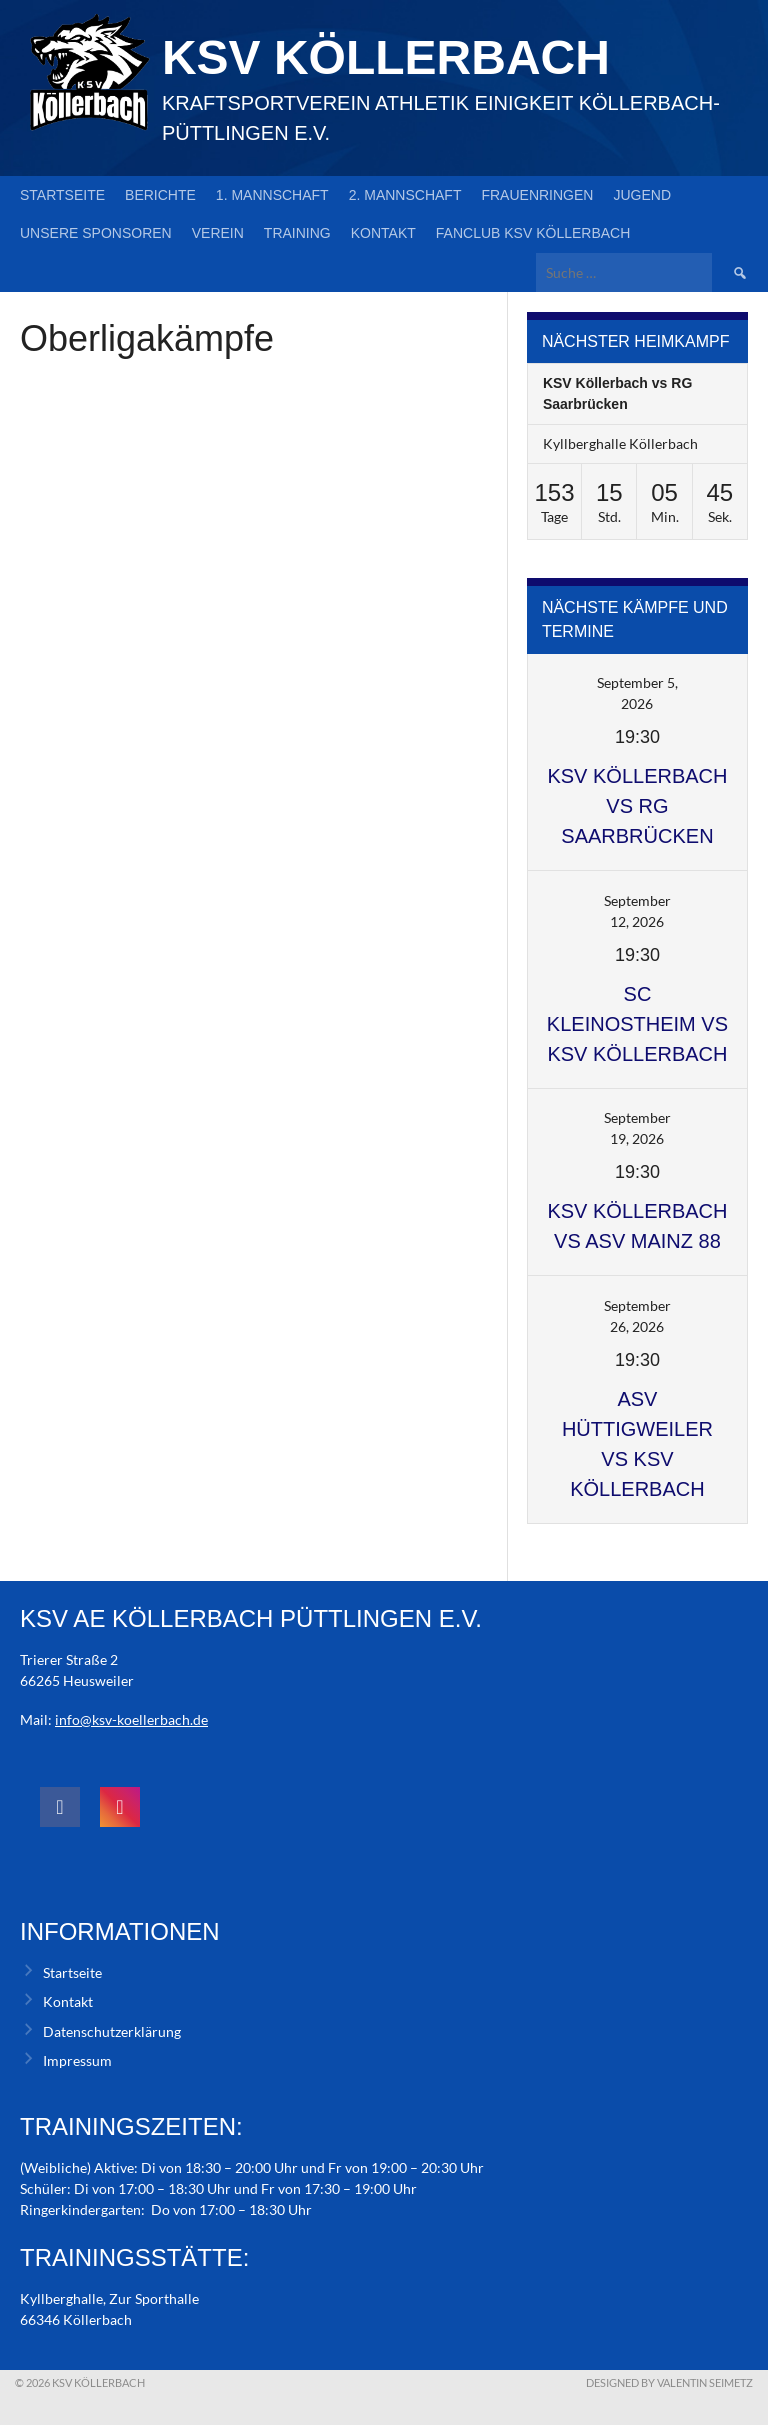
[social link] (60, 1807)
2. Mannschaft (405, 195)
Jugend (642, 195)
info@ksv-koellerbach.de (131, 1719)
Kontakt (383, 233)
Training (297, 233)
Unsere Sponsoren (96, 233)
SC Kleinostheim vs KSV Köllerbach (637, 1024)
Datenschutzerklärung (112, 2031)
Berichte (160, 195)
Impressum (77, 2060)
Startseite (62, 195)
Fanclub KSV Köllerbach (533, 233)
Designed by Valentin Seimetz (669, 2382)
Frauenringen (537, 195)
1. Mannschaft (272, 195)
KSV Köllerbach (386, 57)
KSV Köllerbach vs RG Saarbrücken (637, 806)
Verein (218, 233)
